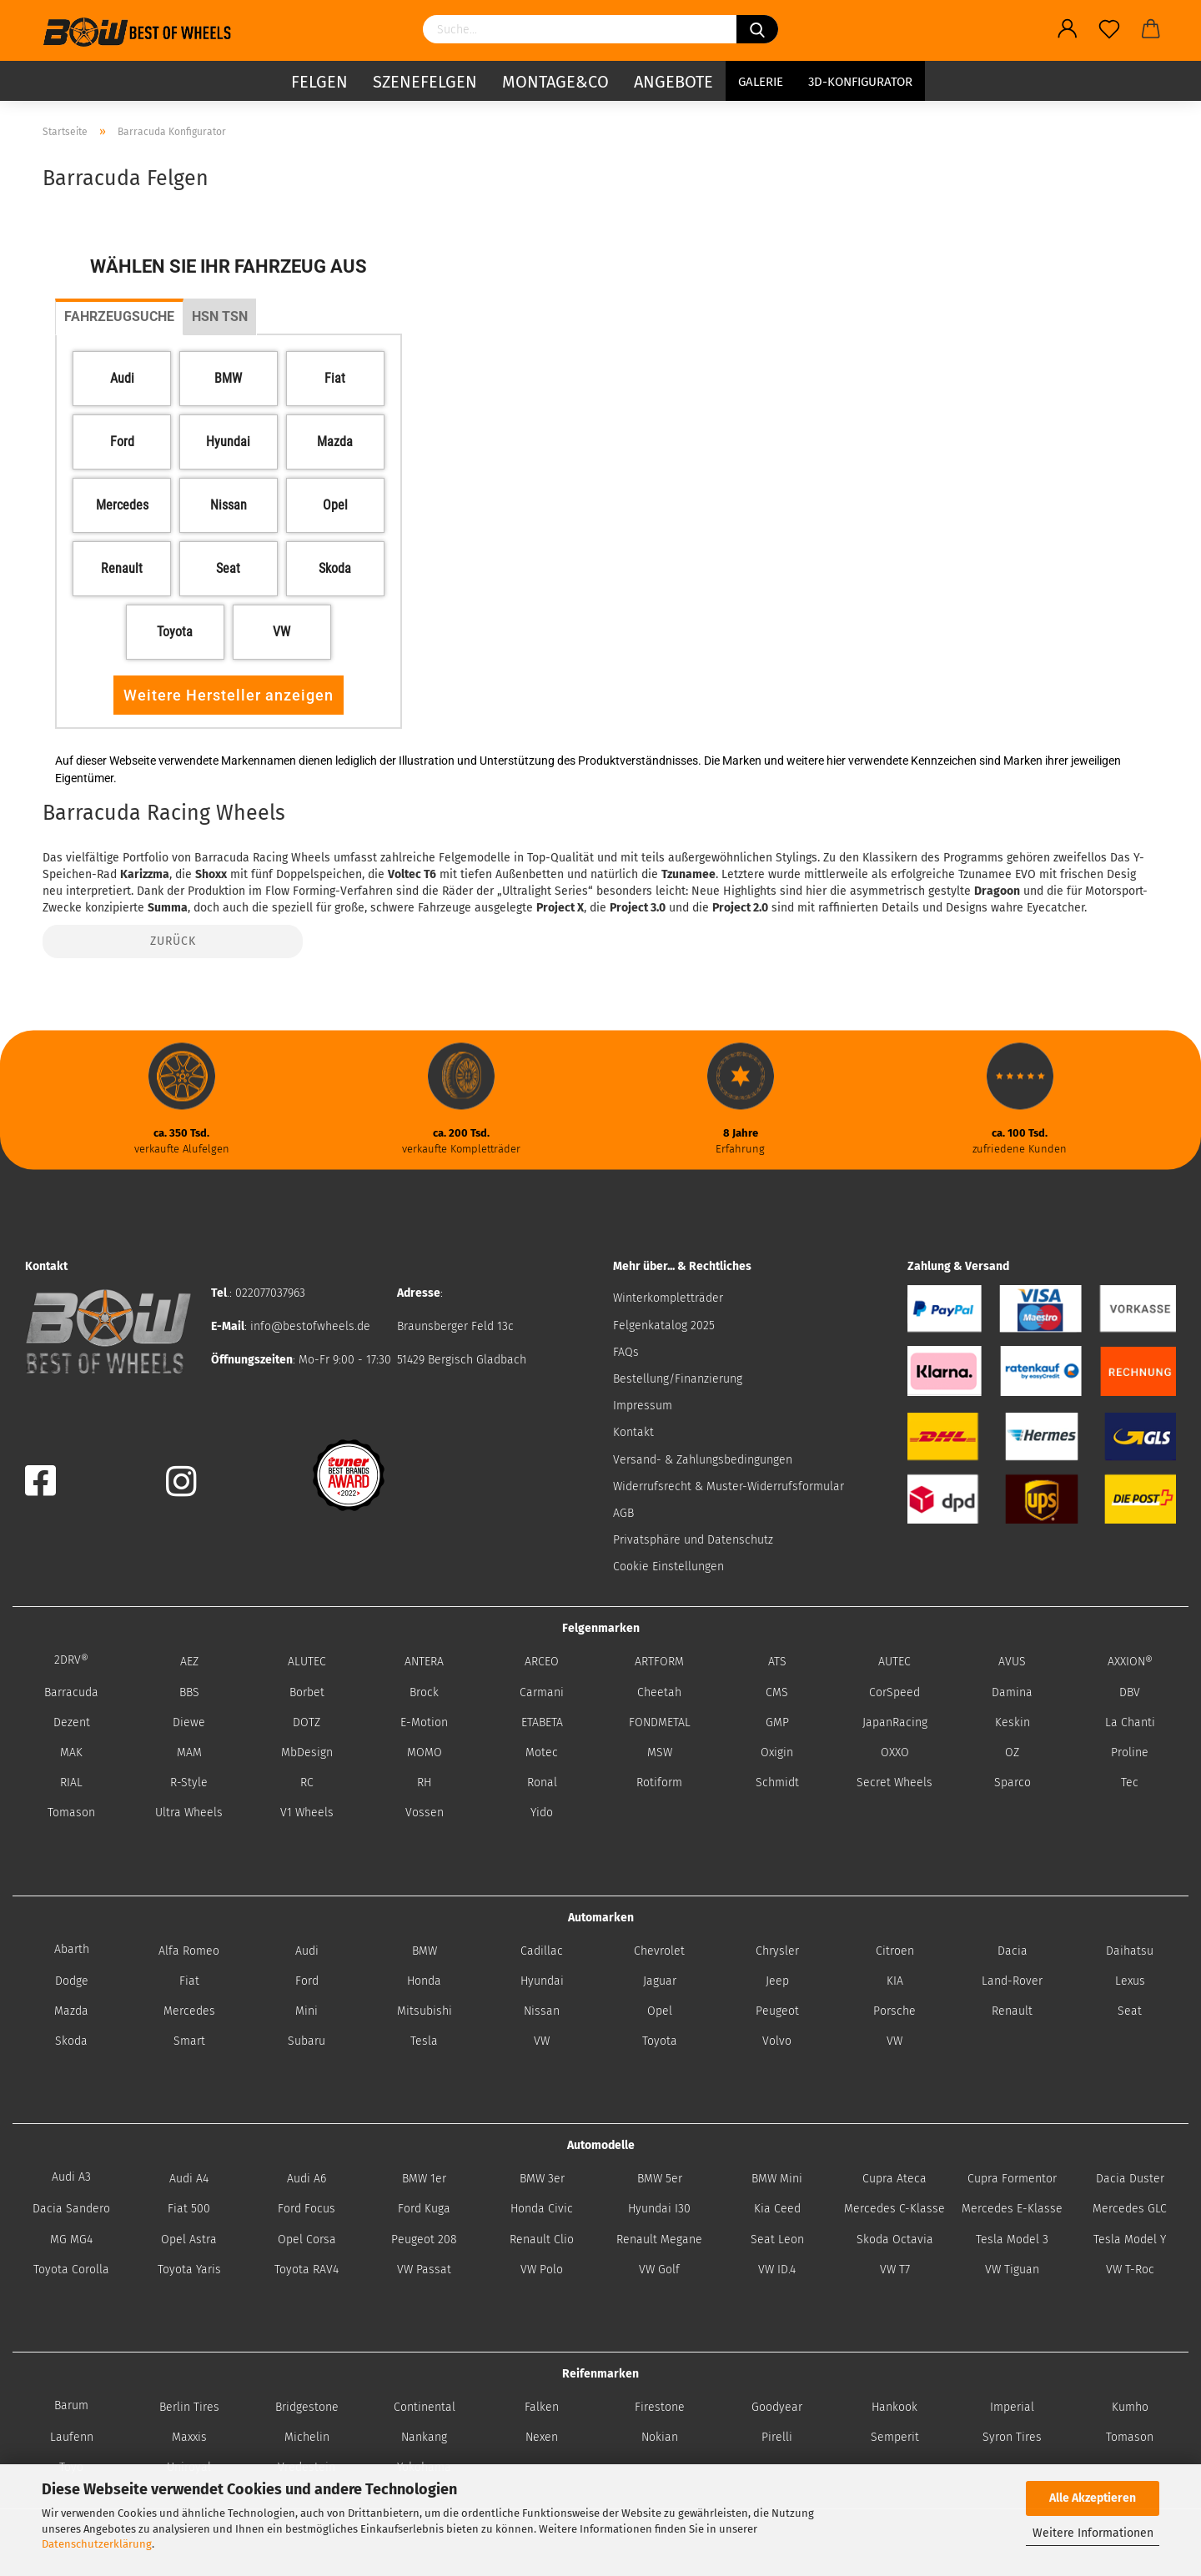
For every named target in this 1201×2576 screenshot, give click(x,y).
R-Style (189, 1782)
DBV (1129, 1692)
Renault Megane (659, 2239)
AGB (623, 1513)
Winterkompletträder (668, 1298)
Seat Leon (777, 2239)
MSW (659, 1752)
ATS (777, 1662)
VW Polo (541, 2269)
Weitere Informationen (1093, 2533)
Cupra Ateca (894, 2179)
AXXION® (1130, 1662)
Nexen (541, 2437)
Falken (542, 2407)
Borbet (306, 1692)
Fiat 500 (189, 2209)
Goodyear (776, 2407)
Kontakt (633, 1432)
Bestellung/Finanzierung (677, 1379)
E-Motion (424, 1722)
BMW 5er (659, 2179)
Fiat (189, 1981)
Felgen (319, 79)
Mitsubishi (424, 2011)
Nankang (424, 2437)
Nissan (542, 2011)
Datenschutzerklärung (97, 2544)
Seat (1130, 2011)
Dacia (1012, 1951)
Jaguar (659, 1981)
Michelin (306, 2437)
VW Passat (424, 2269)
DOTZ (306, 1722)
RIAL (71, 1782)
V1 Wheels (307, 1812)
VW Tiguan (1012, 2269)
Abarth (71, 1949)
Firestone (660, 2407)
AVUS (1012, 1662)
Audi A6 (306, 2179)
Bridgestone (307, 2407)
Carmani (542, 1692)
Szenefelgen (425, 79)
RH (424, 1782)
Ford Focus (306, 2209)
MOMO (424, 1752)
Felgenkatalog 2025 (664, 1325)
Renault (1012, 2011)
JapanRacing (894, 1722)
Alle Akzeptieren (1092, 2498)
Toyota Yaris (189, 2269)
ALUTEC (307, 1662)
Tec (1129, 1782)
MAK (71, 1752)
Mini (306, 2011)
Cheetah (659, 1692)
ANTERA (424, 1662)
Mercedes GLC (1130, 2209)
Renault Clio (542, 2239)
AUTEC (894, 1662)
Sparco (1012, 1782)
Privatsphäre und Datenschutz (693, 1540)
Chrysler (777, 1951)
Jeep (777, 1981)
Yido (541, 1812)
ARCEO (542, 1662)
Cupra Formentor (1012, 2179)
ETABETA (542, 1722)
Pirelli (776, 2437)
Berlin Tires (189, 2407)
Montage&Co (555, 79)
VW (542, 2041)
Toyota (659, 2041)
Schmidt (777, 1782)
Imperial (1012, 2407)
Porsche (894, 2011)
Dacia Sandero (71, 2209)
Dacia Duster (1130, 2179)
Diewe (189, 1722)
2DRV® (71, 1660)
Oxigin (777, 1752)
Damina (1012, 1692)
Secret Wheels (894, 1782)
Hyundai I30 (659, 2209)
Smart (189, 2041)
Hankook (894, 2407)
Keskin (1012, 1722)
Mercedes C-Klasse (894, 2209)
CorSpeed (894, 1692)
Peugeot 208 (424, 2239)
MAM (189, 1752)
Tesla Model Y (1129, 2239)
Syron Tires (1012, 2437)
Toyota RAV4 (306, 2269)
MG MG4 (71, 2239)
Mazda (71, 2011)
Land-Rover (1012, 1981)
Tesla (424, 2041)
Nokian (659, 2437)
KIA (895, 1981)
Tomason (71, 1812)
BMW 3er (542, 2179)
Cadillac (541, 1951)
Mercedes (189, 2011)
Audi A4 (189, 2179)
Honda (424, 1981)
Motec (541, 1752)
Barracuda (71, 1692)
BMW (424, 1951)
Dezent (71, 1722)
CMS (777, 1692)
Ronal (542, 1782)
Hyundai (542, 1981)
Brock (424, 1692)
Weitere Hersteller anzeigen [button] (228, 695)
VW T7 (895, 2269)
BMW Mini (776, 2179)
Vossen (424, 1812)
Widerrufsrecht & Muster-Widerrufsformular (728, 1486)
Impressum (642, 1405)
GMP (777, 1722)
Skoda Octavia (895, 2239)
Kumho (1130, 2407)
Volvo (776, 2041)
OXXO (895, 1752)
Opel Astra (189, 2239)
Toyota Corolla (71, 2269)
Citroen (895, 1951)
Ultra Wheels (189, 1812)
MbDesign (307, 1752)
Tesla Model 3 (1012, 2239)
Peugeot (777, 2011)
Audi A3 (71, 2177)
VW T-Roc (1130, 2269)
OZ (1012, 1752)
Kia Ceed (777, 2209)
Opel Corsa (307, 2239)
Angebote (673, 79)
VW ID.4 (777, 2269)
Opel (659, 2011)
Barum (71, 2405)
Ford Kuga (424, 2209)
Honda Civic (541, 2209)
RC (307, 1782)
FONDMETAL (660, 1722)
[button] (121, 378)
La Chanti (1130, 1722)
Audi (307, 1951)
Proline (1129, 1752)
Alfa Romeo (188, 1951)
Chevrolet (659, 1951)
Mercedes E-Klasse (1012, 2209)
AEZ (189, 1662)
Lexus (1130, 1981)
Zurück (173, 941)
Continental (424, 2407)
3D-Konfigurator (860, 79)
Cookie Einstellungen (668, 1566)
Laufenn (71, 2437)
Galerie (760, 79)
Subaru (306, 2041)
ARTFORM (659, 1662)
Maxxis (189, 2437)
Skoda (71, 2041)
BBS (189, 1692)
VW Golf (659, 2269)
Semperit (895, 2437)
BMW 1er (424, 2179)
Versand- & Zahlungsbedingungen (702, 1460)
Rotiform (659, 1782)
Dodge (71, 1981)
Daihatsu (1129, 1951)
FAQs (626, 1352)
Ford (307, 1981)
